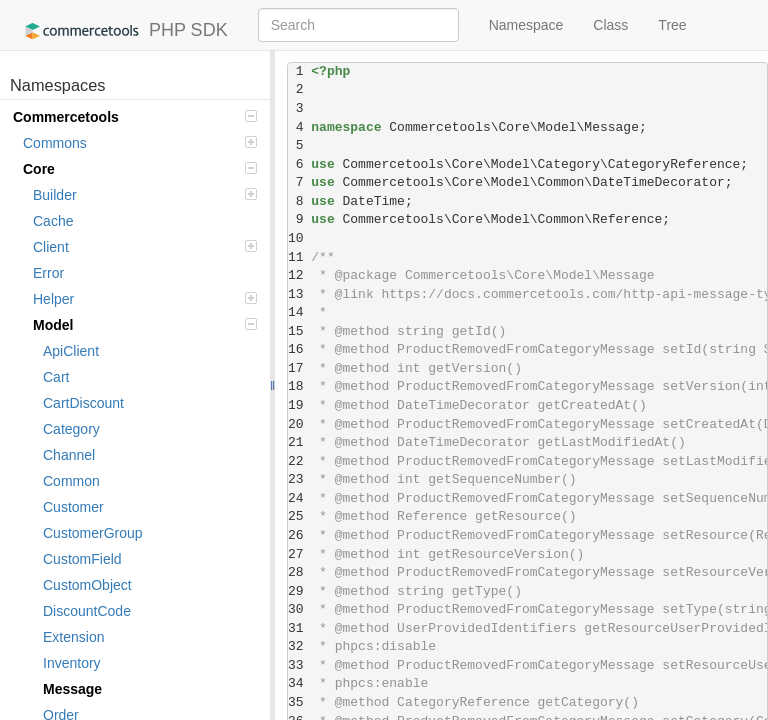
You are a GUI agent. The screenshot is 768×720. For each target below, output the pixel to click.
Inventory (72, 663)
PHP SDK (121, 31)
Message (72, 689)
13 (299, 294)
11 (299, 257)
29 (299, 591)
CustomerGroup (93, 533)
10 (299, 238)
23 (299, 479)
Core (140, 169)
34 (299, 683)
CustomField (82, 559)
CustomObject (87, 585)
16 (299, 349)
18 (299, 386)
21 (299, 442)
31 (299, 628)
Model (145, 325)
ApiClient (71, 351)
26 (299, 535)
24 (299, 498)
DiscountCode (87, 611)
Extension (73, 637)
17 (299, 368)
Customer (73, 507)
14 (299, 312)
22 (299, 461)
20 (299, 424)
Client (145, 247)
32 (299, 646)
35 (299, 702)
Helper (145, 299)
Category (71, 429)
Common (71, 481)
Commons (140, 143)
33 (299, 665)
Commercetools (135, 117)
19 (299, 405)
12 (299, 275)
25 (299, 516)
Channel (69, 455)
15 (299, 331)
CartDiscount (83, 403)
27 (299, 554)
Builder (145, 195)
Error (48, 273)
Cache (53, 221)
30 (299, 609)
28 (299, 572)
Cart (56, 377)
